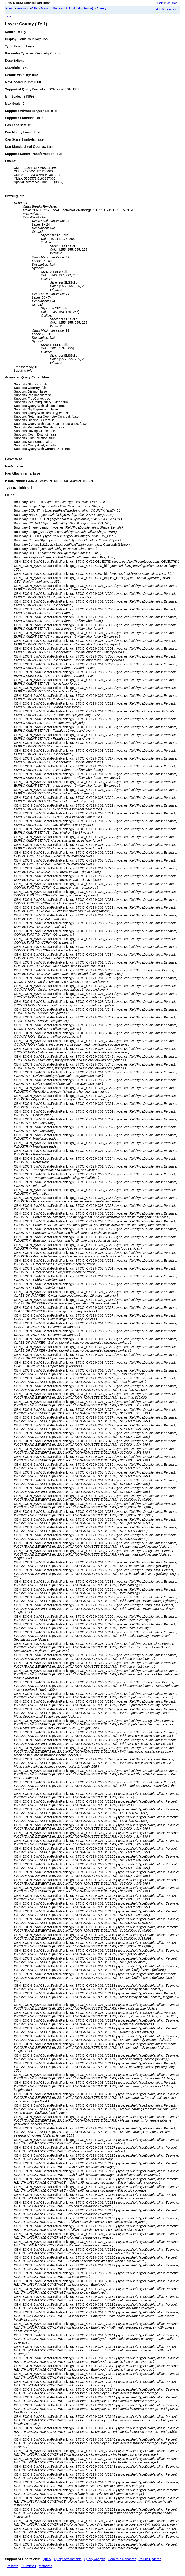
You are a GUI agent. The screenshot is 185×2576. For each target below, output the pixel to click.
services (22, 8)
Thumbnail (28, 2566)
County (101, 8)
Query (47, 2559)
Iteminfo (12, 2566)
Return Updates (149, 2559)
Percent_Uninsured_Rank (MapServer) (67, 8)
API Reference (166, 9)
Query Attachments (67, 2559)
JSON (8, 16)
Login (160, 3)
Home (9, 8)
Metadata (45, 2566)
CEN (34, 8)
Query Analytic (94, 2559)
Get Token (171, 3)
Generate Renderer (122, 2559)
